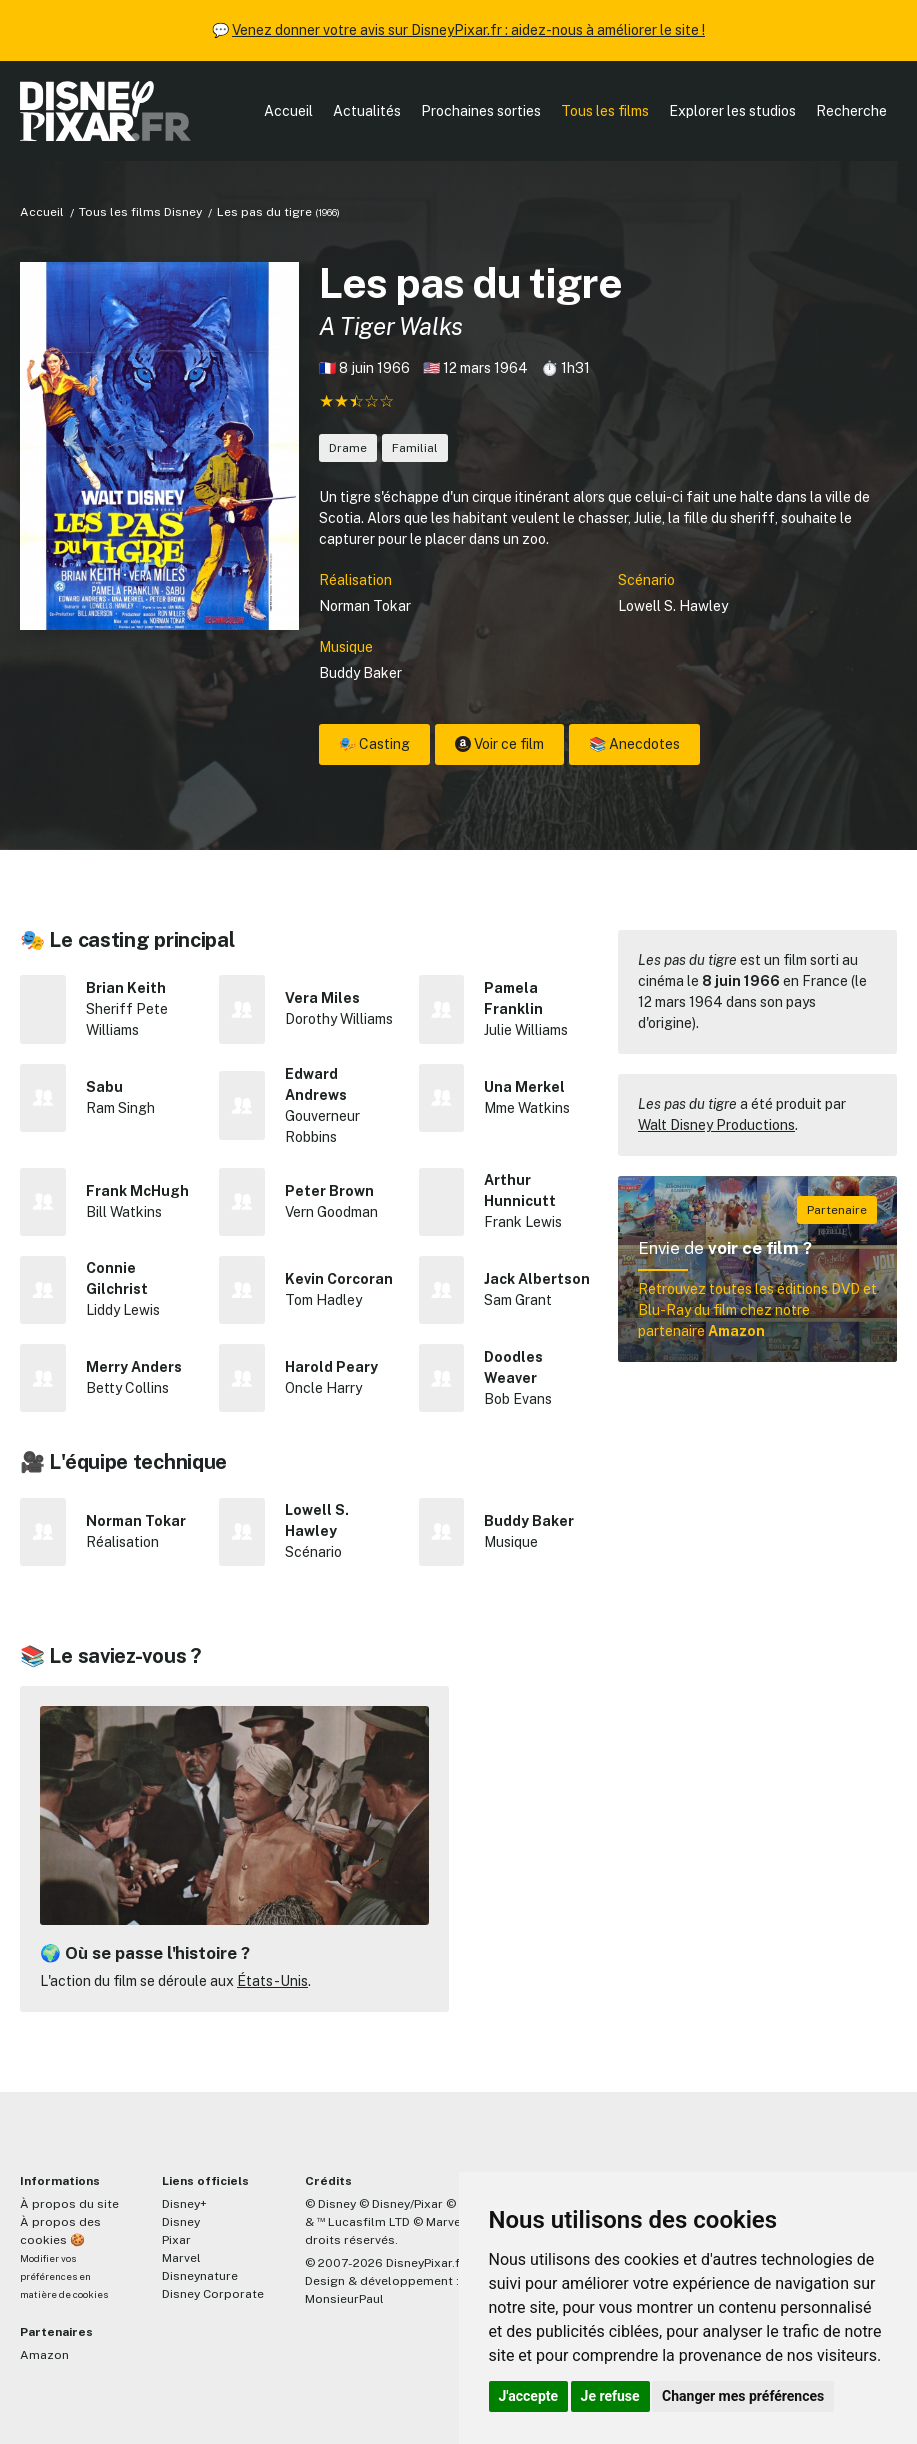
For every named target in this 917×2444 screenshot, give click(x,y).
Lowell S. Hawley (673, 606)
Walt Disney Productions (716, 1125)
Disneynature (200, 2276)
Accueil (288, 111)
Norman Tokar (365, 606)
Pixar (176, 2240)
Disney (181, 2222)
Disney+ (184, 2204)
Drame (348, 448)
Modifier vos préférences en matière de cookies (64, 2276)
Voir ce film (499, 744)
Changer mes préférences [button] (743, 2396)
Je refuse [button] (610, 2396)
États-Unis (272, 1981)
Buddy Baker (360, 673)
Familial (415, 448)
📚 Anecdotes (634, 744)
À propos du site (69, 2204)
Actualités (367, 111)
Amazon (44, 2355)
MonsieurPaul (344, 2299)
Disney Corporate (213, 2294)
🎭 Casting (374, 744)
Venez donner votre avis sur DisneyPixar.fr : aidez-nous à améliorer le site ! (468, 30)
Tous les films (605, 111)
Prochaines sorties (481, 111)
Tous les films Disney (140, 212)
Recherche (851, 111)
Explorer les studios (732, 111)
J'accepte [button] (529, 2396)
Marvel (181, 2258)
